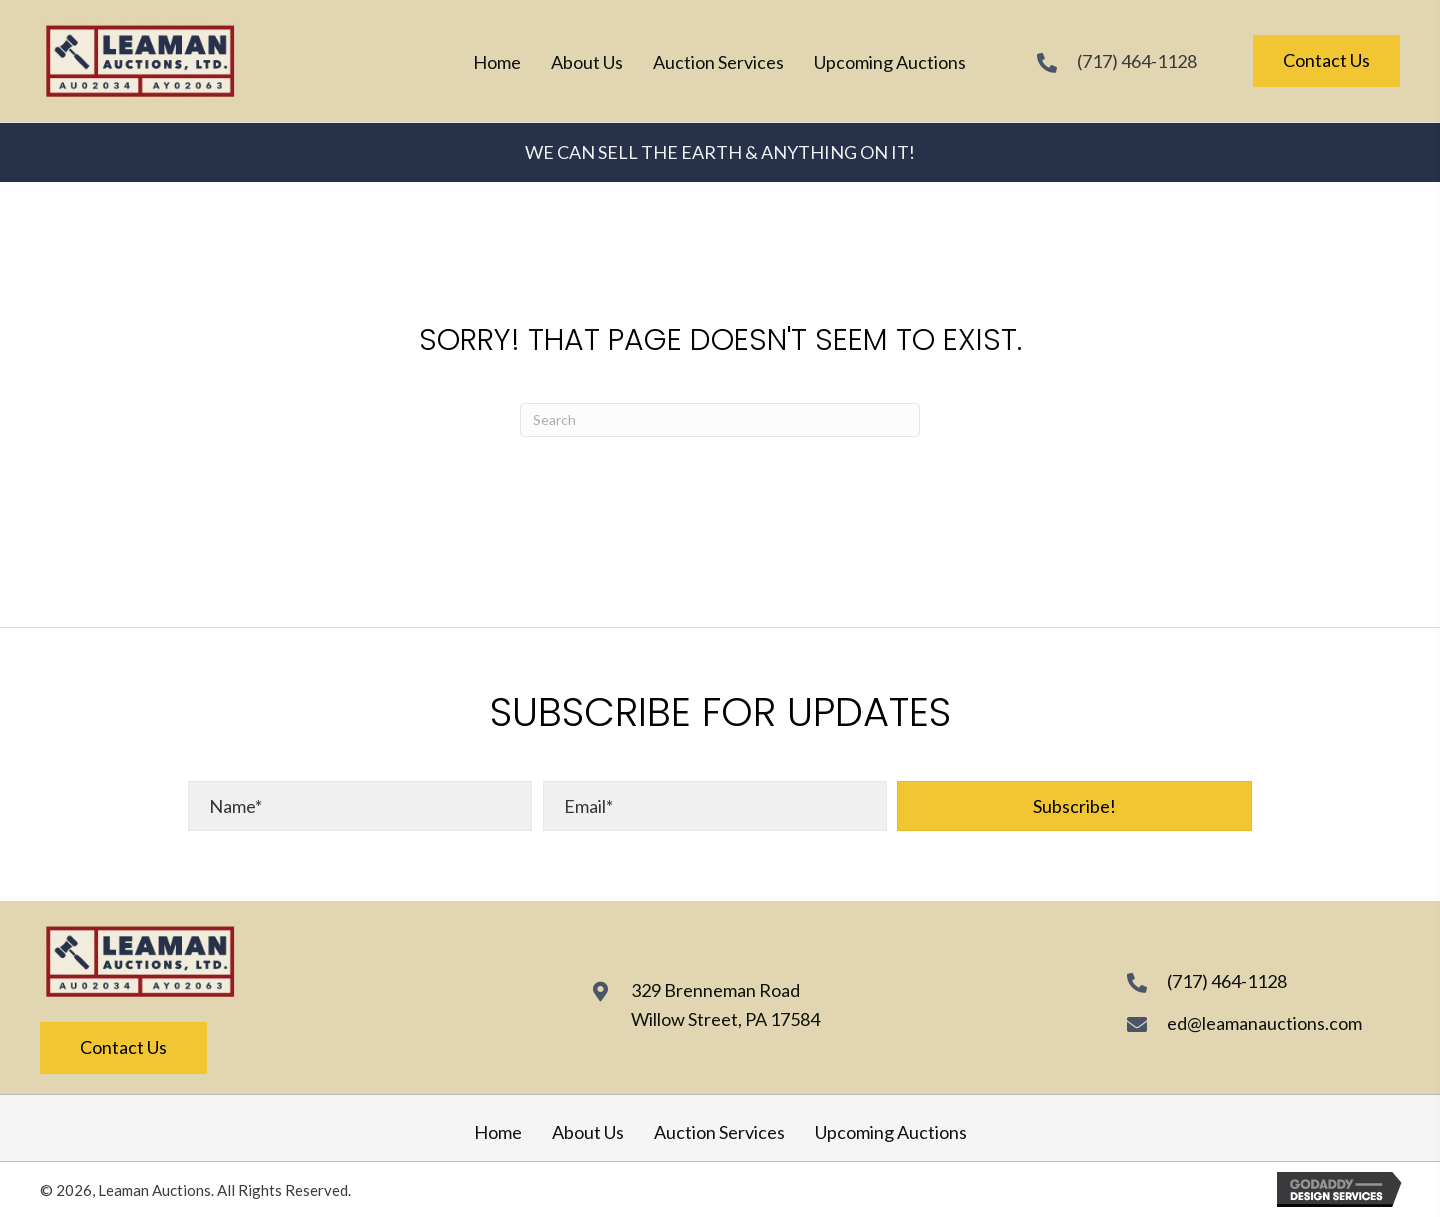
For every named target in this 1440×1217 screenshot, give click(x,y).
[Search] (720, 420)
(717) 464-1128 (1137, 61)
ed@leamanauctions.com (1264, 1023)
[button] (1074, 806)
